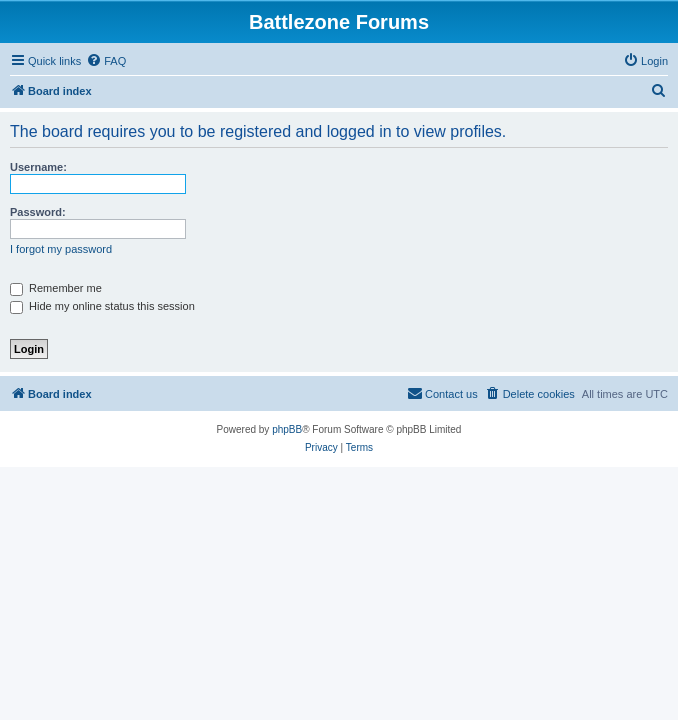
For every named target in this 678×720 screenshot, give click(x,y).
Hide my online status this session (102, 306)
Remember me (56, 288)
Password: (38, 212)
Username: (38, 167)
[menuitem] (106, 61)
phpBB (287, 429)
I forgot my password (61, 249)
